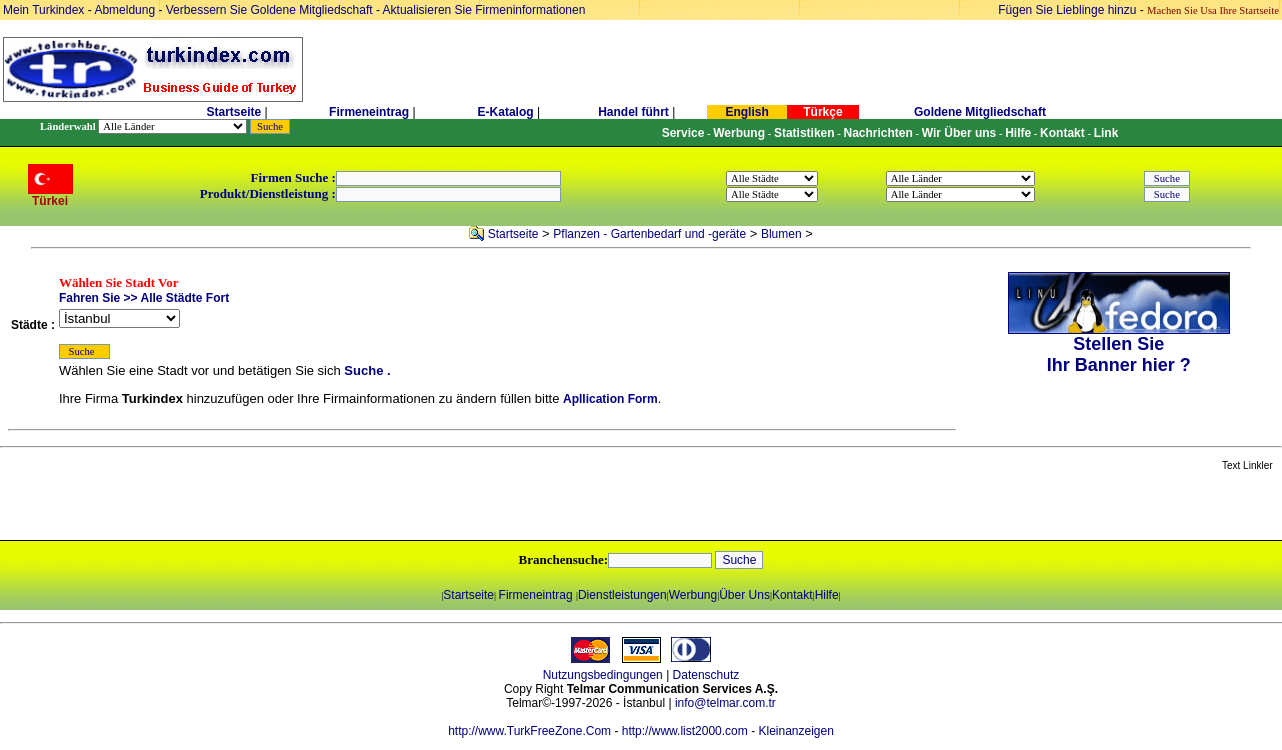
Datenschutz (706, 675)
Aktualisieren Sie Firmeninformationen (484, 10)
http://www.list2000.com (685, 731)
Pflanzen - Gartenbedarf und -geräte (649, 234)
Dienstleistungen (622, 595)
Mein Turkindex (43, 10)
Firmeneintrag (370, 112)
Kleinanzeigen (795, 731)
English (746, 112)
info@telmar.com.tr (725, 703)
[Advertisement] (237, 507)
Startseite (233, 112)
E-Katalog (506, 112)
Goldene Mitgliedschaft (980, 112)
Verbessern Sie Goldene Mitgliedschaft (271, 10)
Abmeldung (124, 10)
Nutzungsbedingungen (603, 675)
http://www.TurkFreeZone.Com (529, 731)
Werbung (693, 595)
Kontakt (792, 595)
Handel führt (633, 112)
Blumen (781, 234)
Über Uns (744, 595)
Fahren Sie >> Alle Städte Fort (144, 298)
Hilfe (827, 595)
